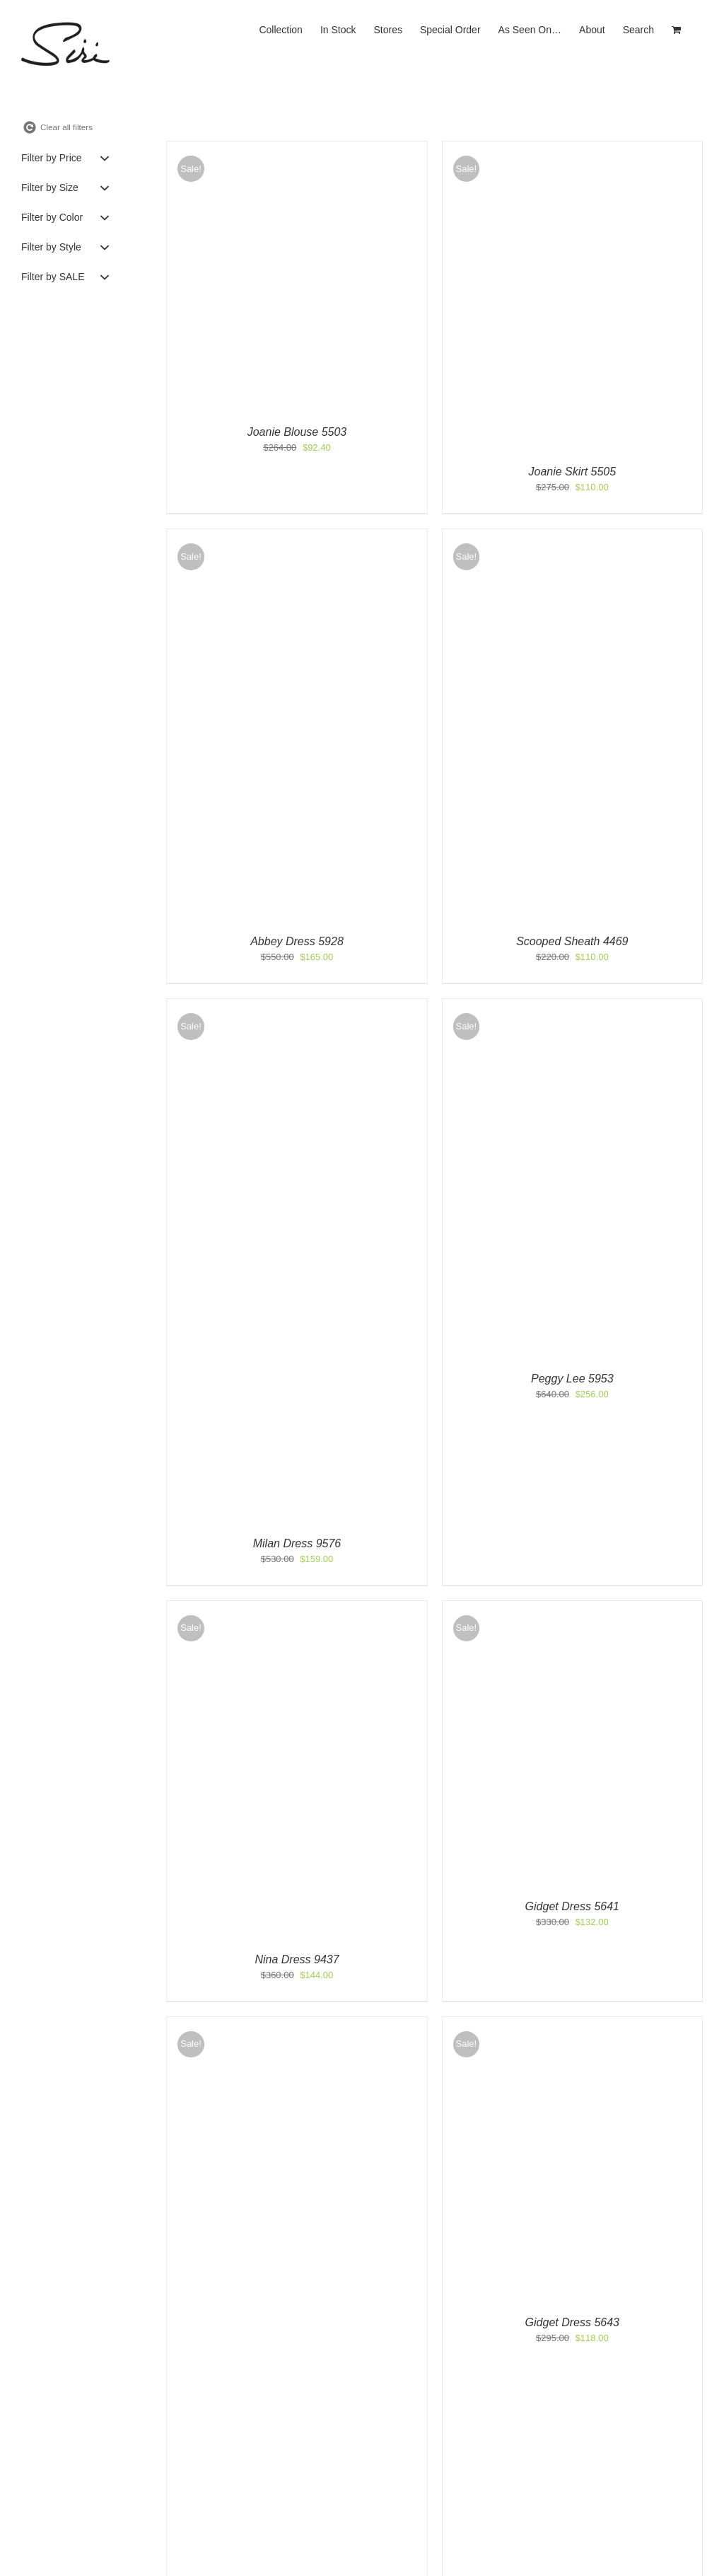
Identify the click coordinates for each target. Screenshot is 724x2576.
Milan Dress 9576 (297, 1543)
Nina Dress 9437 (297, 1959)
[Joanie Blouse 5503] (296, 148)
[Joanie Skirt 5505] (572, 148)
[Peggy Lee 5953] (572, 1005)
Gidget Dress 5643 (572, 2322)
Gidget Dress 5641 (572, 1906)
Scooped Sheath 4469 (572, 941)
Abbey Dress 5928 (297, 941)
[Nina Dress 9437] (278, 1607)
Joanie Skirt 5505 (573, 472)
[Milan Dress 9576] (296, 1005)
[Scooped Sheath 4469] (572, 536)
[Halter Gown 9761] (296, 2023)
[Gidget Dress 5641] (508, 1607)
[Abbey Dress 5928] (296, 536)
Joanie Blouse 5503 (297, 432)
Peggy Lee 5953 (572, 1379)
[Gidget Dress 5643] (515, 2023)
